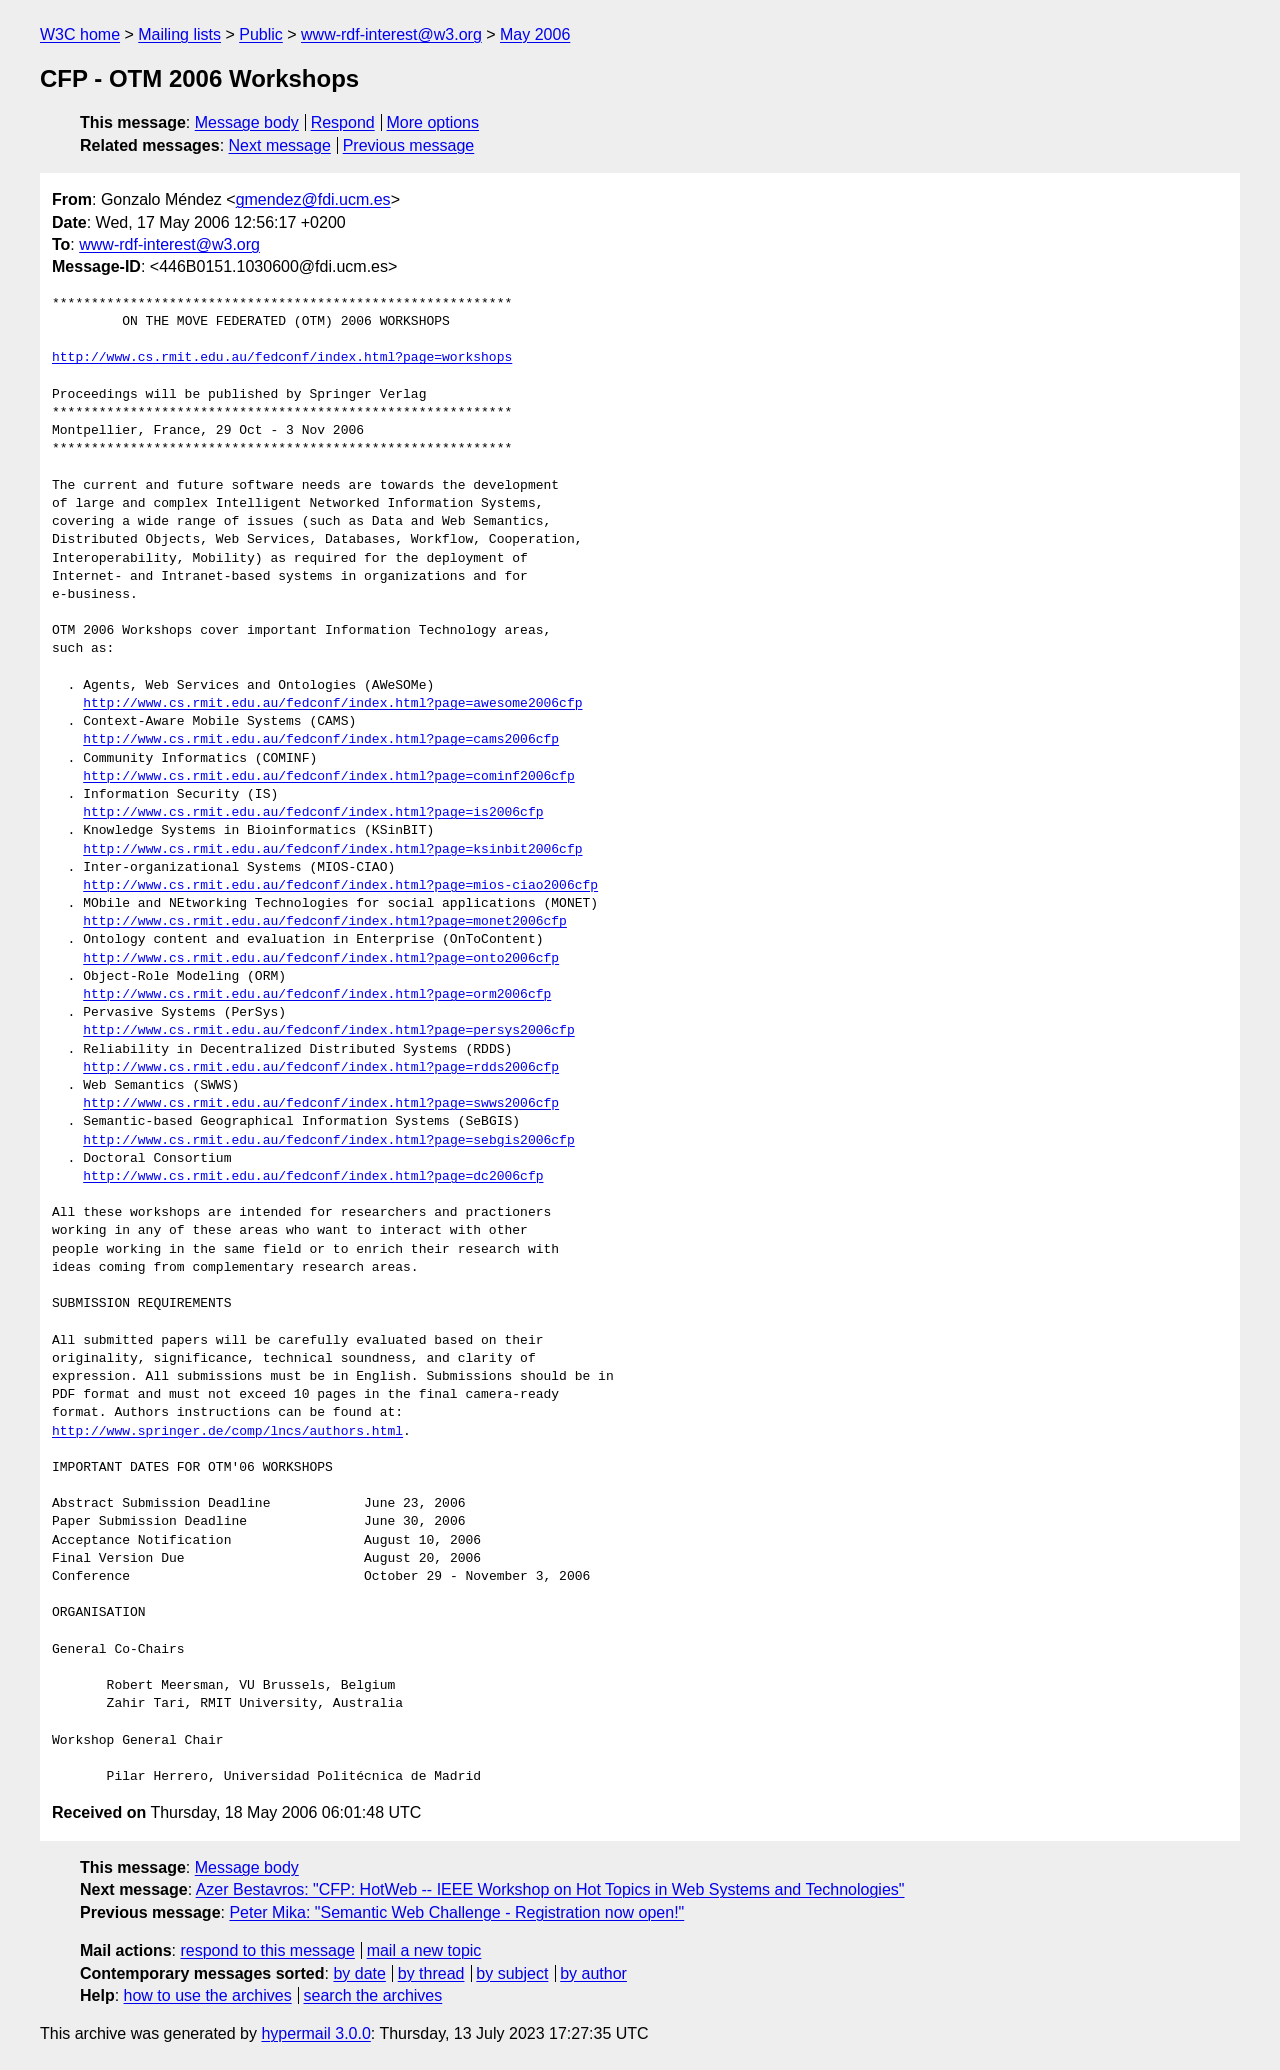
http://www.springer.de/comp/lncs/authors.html (227, 1432)
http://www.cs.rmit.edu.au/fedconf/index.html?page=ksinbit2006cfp (332, 850)
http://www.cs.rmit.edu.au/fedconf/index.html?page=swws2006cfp (321, 1104)
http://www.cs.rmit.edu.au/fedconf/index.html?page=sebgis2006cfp (328, 1141)
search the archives (373, 1995)
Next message (280, 145)
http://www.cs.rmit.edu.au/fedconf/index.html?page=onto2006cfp (321, 959)
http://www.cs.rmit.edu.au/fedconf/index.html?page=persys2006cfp (328, 1031)
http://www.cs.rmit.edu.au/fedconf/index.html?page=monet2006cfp (325, 922)
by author (593, 1973)
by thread (431, 1973)
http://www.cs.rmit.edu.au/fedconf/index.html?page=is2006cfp (313, 813)
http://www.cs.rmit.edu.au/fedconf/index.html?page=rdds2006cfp (321, 1068)
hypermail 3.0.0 (315, 2033)
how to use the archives (208, 1995)
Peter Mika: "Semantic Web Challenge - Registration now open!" (456, 1912)
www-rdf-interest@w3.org (391, 34)
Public (261, 34)
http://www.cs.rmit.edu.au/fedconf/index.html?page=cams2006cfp (321, 740)
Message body (247, 122)
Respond (343, 122)
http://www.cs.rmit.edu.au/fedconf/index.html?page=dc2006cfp (313, 1177)
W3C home (80, 34)
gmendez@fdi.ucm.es (313, 199)
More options (433, 122)
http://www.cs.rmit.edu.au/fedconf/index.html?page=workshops (282, 358)
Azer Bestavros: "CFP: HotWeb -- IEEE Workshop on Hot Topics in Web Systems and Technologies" (550, 1889)
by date (359, 1973)
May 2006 (535, 34)
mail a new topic (424, 1950)
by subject (512, 1973)
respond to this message (267, 1950)
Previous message (409, 145)
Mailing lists (179, 34)
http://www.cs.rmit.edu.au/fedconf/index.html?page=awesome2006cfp (332, 704)
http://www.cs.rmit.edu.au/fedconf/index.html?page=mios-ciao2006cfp (340, 886)
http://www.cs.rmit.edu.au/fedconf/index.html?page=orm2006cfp (317, 995)
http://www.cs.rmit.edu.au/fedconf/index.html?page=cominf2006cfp (328, 777)
